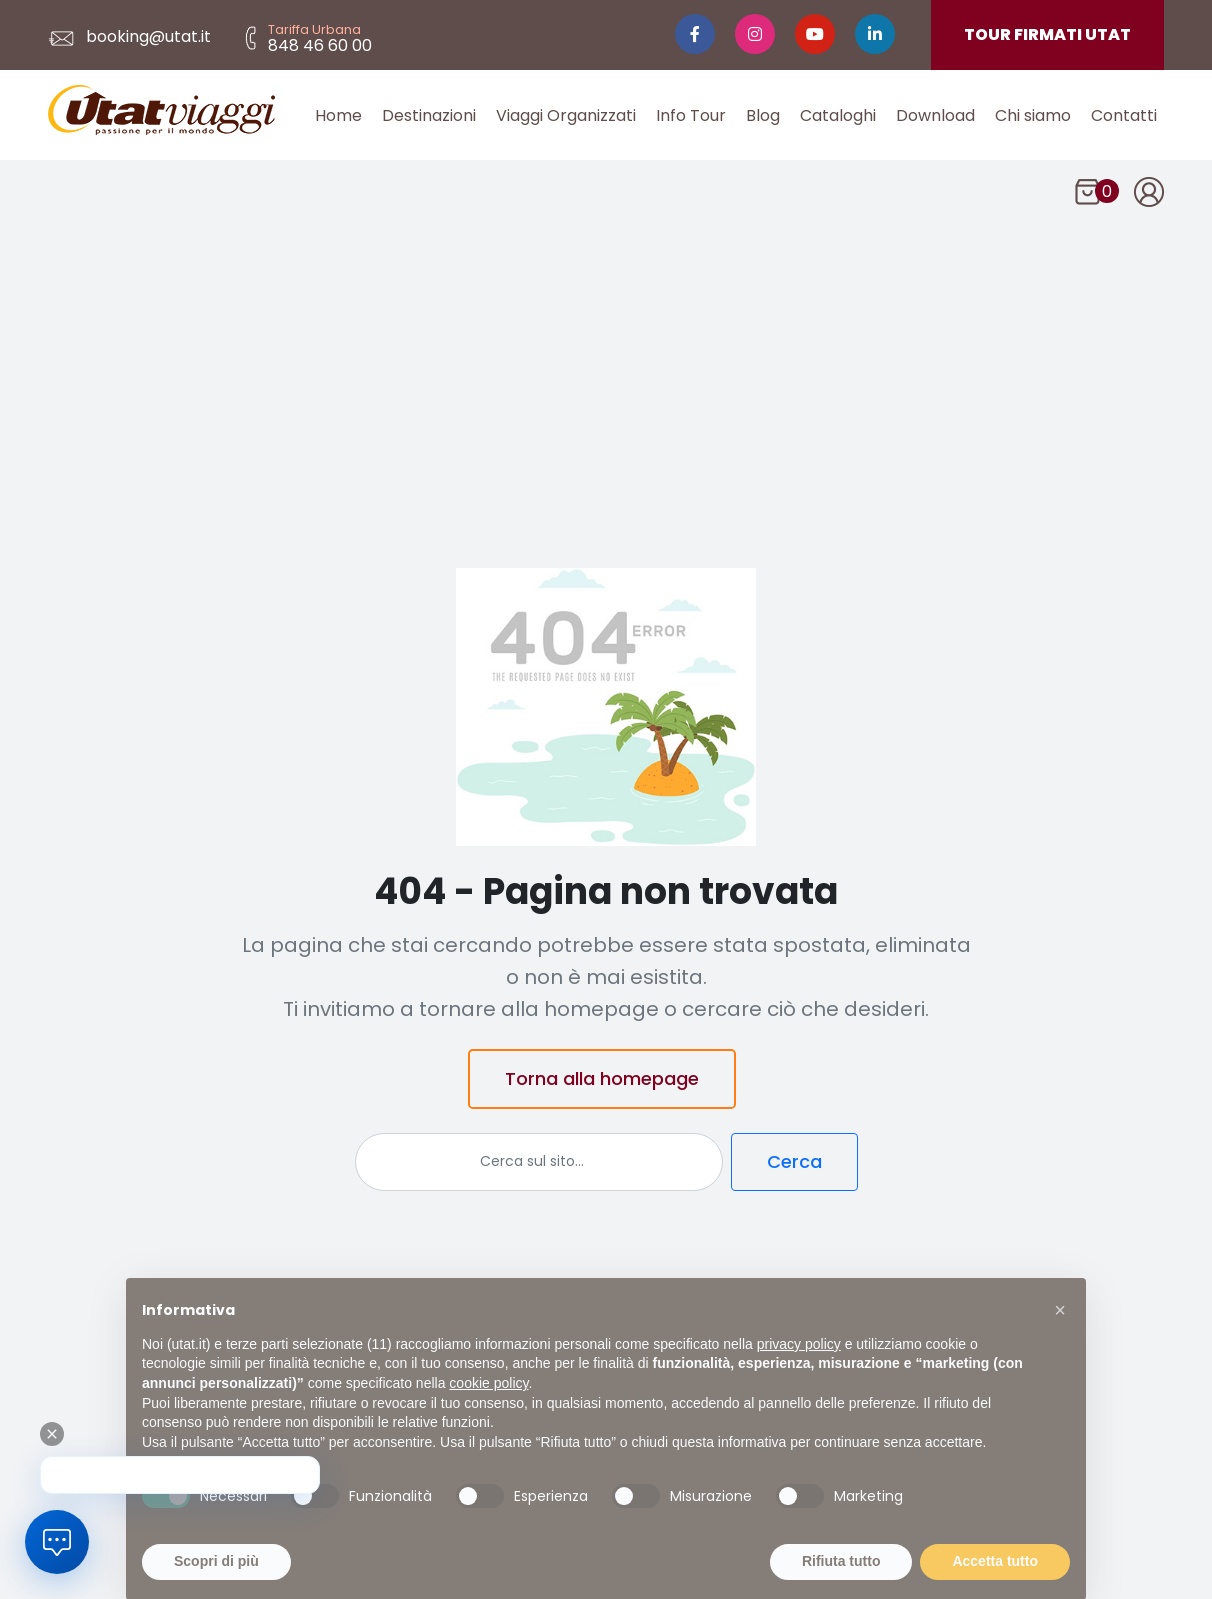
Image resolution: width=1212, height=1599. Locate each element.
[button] (1060, 1334)
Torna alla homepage (602, 1078)
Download (935, 115)
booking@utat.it (129, 36)
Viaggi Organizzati (566, 115)
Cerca (794, 1161)
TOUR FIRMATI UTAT (1047, 34)
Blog (763, 115)
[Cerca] (539, 1162)
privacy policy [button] (799, 1368)
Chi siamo (1033, 115)
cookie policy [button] (488, 1407)
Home (338, 115)
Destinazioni (429, 115)
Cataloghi (838, 115)
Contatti (1124, 115)
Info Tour (691, 115)
